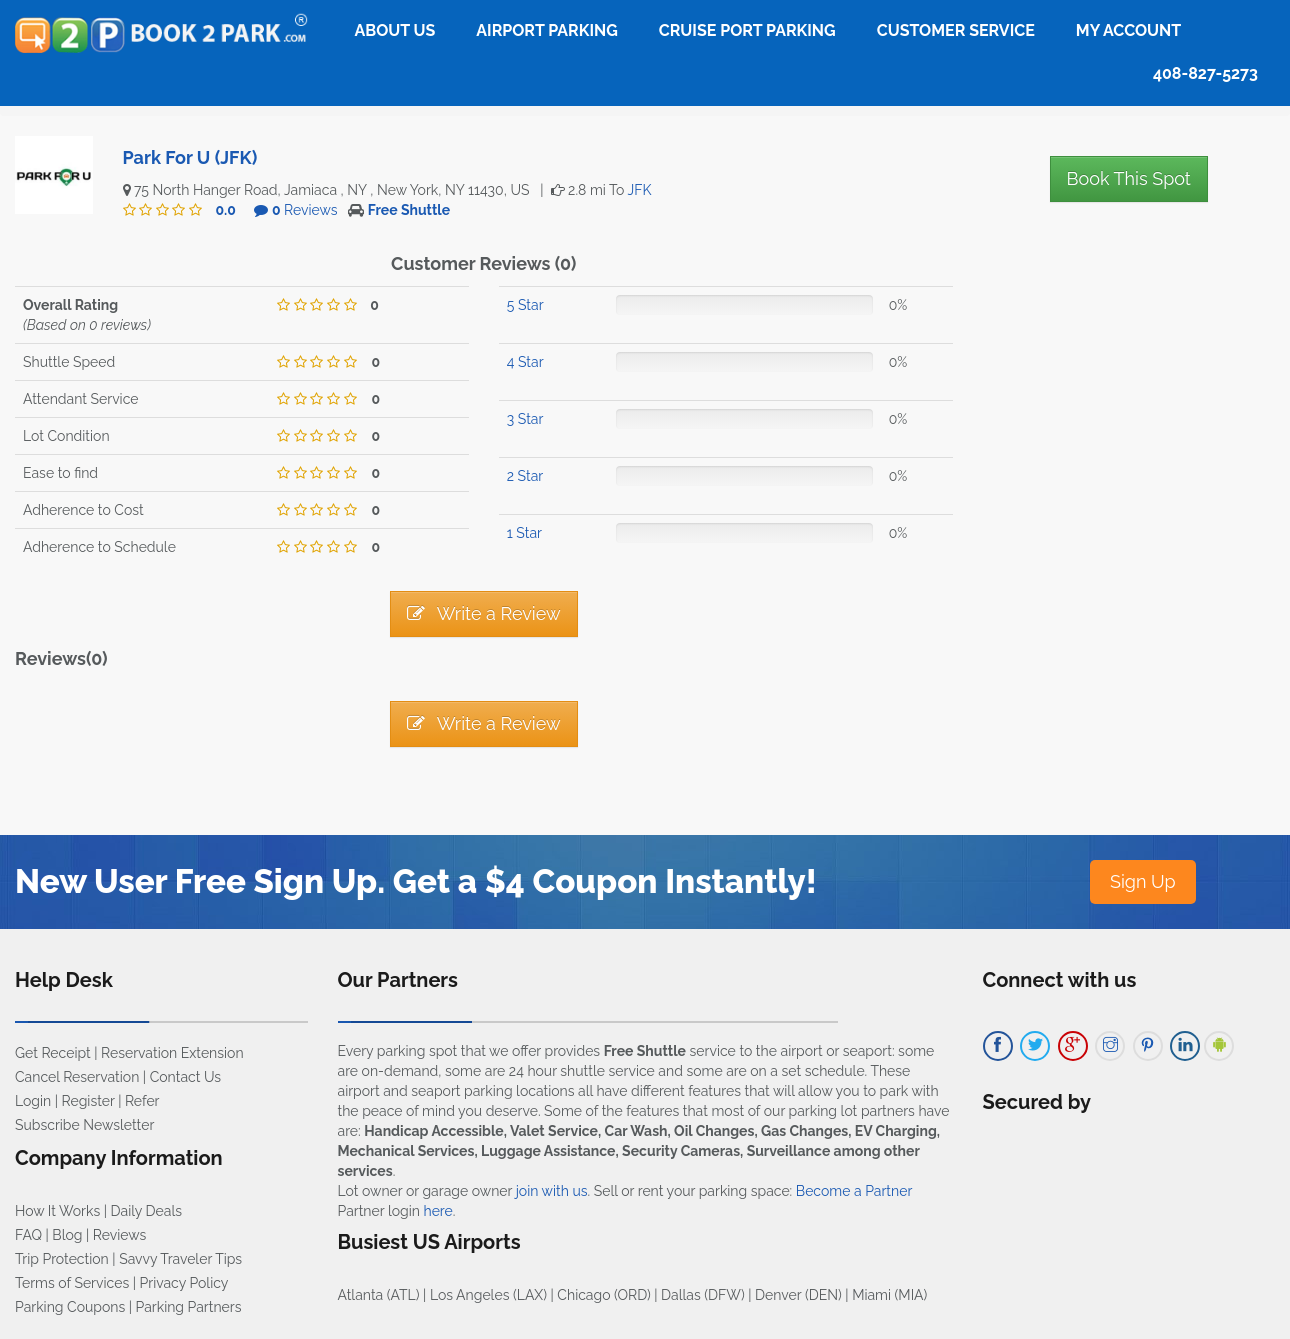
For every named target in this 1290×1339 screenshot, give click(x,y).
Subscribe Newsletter (84, 1125)
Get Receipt (53, 1053)
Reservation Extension (172, 1053)
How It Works (57, 1211)
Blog (67, 1235)
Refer (142, 1101)
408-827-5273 (1205, 73)
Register (88, 1101)
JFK (640, 190)
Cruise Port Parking (747, 30)
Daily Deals (146, 1211)
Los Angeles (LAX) (488, 1295)
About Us (395, 30)
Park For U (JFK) (190, 157)
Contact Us (185, 1077)
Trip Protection (62, 1259)
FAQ (28, 1235)
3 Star (525, 419)
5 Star (525, 305)
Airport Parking (546, 30)
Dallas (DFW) (703, 1295)
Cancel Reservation (77, 1077)
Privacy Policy (184, 1283)
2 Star (525, 476)
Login (33, 1101)
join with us (552, 1191)
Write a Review (484, 613)
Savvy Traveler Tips (180, 1259)
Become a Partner (854, 1191)
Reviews (305, 210)
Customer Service (956, 30)
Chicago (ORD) (603, 1295)
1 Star (524, 533)
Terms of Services (72, 1283)
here (437, 1211)
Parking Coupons (70, 1307)
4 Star (525, 362)
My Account (1128, 30)
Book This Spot (1129, 178)
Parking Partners (189, 1307)
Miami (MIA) (889, 1295)
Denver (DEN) (798, 1295)
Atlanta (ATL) (379, 1295)
